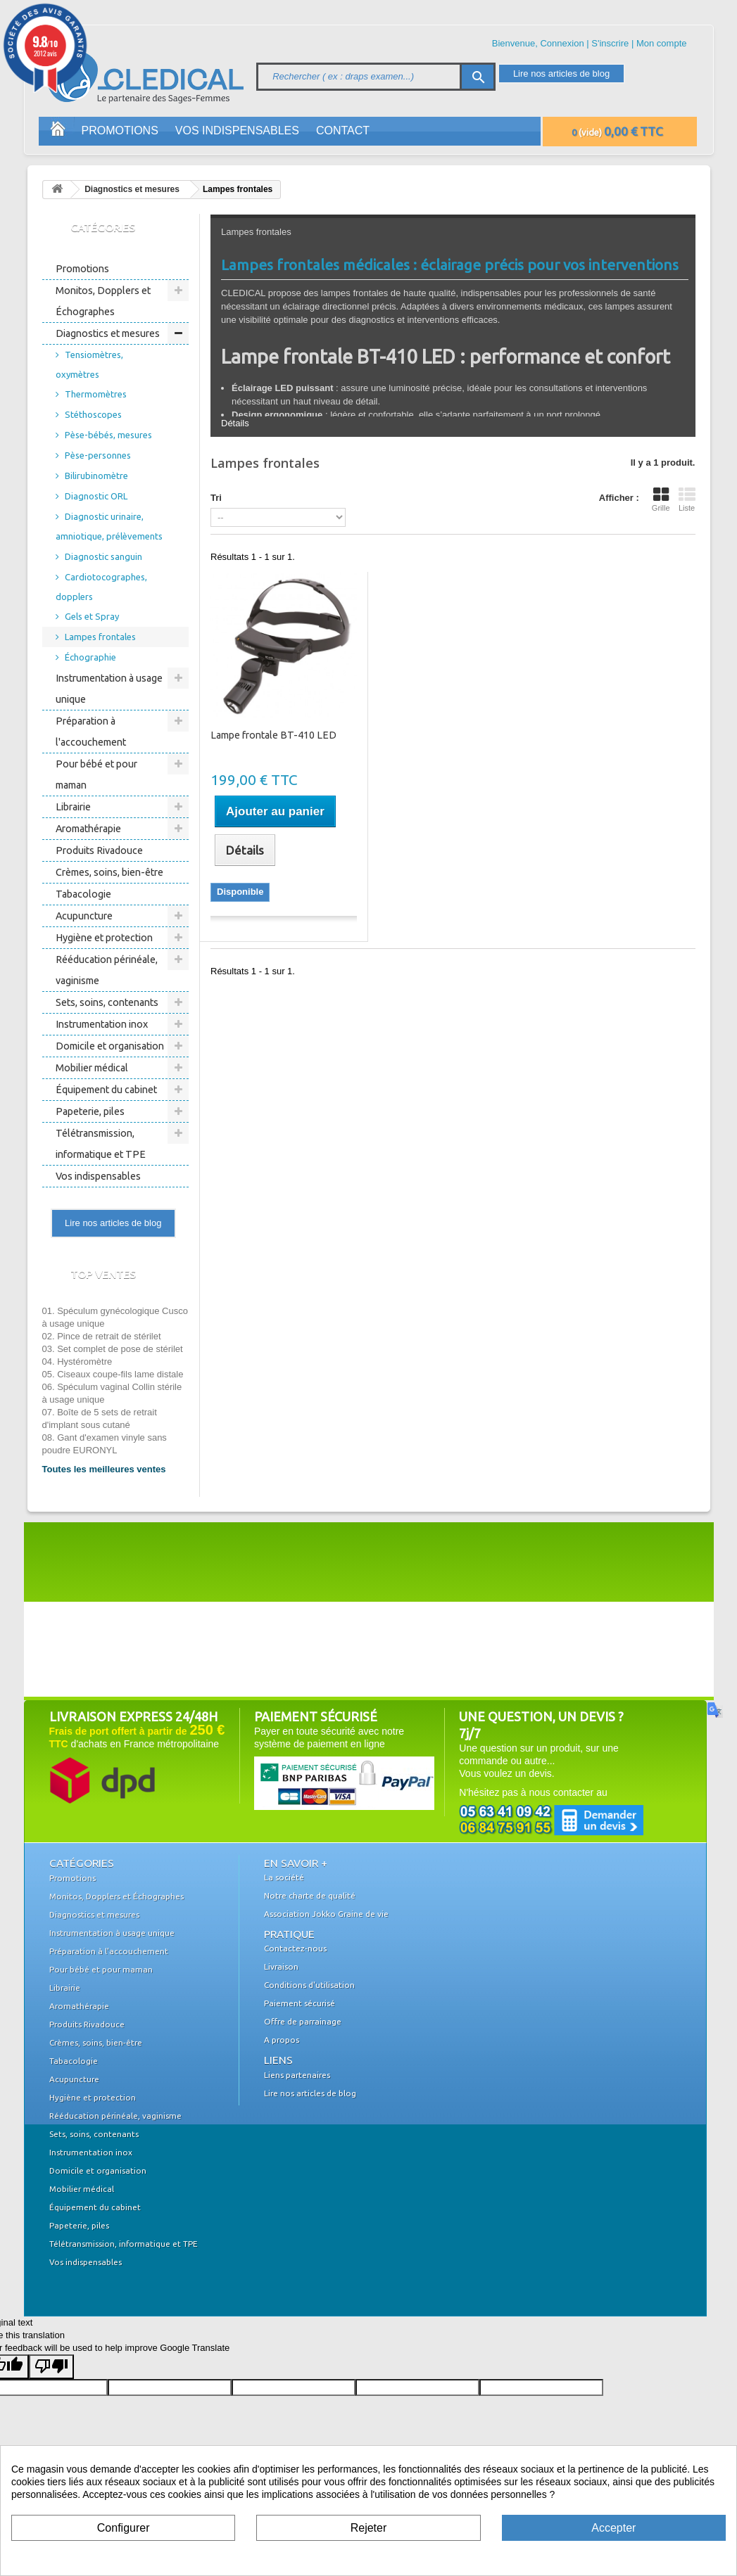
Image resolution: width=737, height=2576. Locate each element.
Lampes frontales (100, 637)
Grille (661, 499)
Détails (235, 423)
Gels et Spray (92, 616)
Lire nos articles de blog (561, 73)
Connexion (562, 43)
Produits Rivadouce (99, 850)
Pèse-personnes (98, 455)
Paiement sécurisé (299, 2003)
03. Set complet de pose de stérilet (112, 1349)
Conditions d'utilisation (309, 1984)
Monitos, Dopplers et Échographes (103, 301)
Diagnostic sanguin (103, 556)
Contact (343, 130)
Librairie (73, 806)
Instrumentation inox (102, 1024)
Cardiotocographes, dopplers (101, 586)
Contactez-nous (295, 1948)
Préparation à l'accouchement (91, 731)
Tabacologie (83, 894)
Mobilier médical (92, 1067)
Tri (216, 497)
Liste (687, 499)
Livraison (281, 1966)
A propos (281, 2039)
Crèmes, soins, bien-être (109, 872)
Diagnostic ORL (96, 496)
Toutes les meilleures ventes (104, 1469)
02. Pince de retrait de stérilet (101, 1336)
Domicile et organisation (110, 1046)
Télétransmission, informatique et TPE (101, 1144)
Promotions (120, 130)
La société (284, 1877)
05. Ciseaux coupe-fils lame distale (113, 1374)
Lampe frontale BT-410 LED (273, 735)
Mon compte (661, 43)
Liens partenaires (297, 2074)
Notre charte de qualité (309, 1895)
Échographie (90, 657)
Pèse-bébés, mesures (108, 435)
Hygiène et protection (104, 937)
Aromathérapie (88, 828)
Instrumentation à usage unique (109, 688)
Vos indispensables (237, 130)
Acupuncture (84, 916)
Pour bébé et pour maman (96, 774)
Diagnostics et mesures (131, 189)
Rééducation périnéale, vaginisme (107, 970)
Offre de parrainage (302, 2021)
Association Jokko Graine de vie (326, 1913)
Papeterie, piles (90, 1111)
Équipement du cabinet (106, 1089)
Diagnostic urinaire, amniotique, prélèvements (109, 526)
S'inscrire (610, 43)
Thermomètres (96, 394)
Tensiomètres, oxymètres (89, 364)
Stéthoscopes (93, 414)
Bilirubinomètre (96, 475)
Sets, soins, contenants (107, 1002)
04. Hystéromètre (77, 1361)
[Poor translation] (51, 2366)
